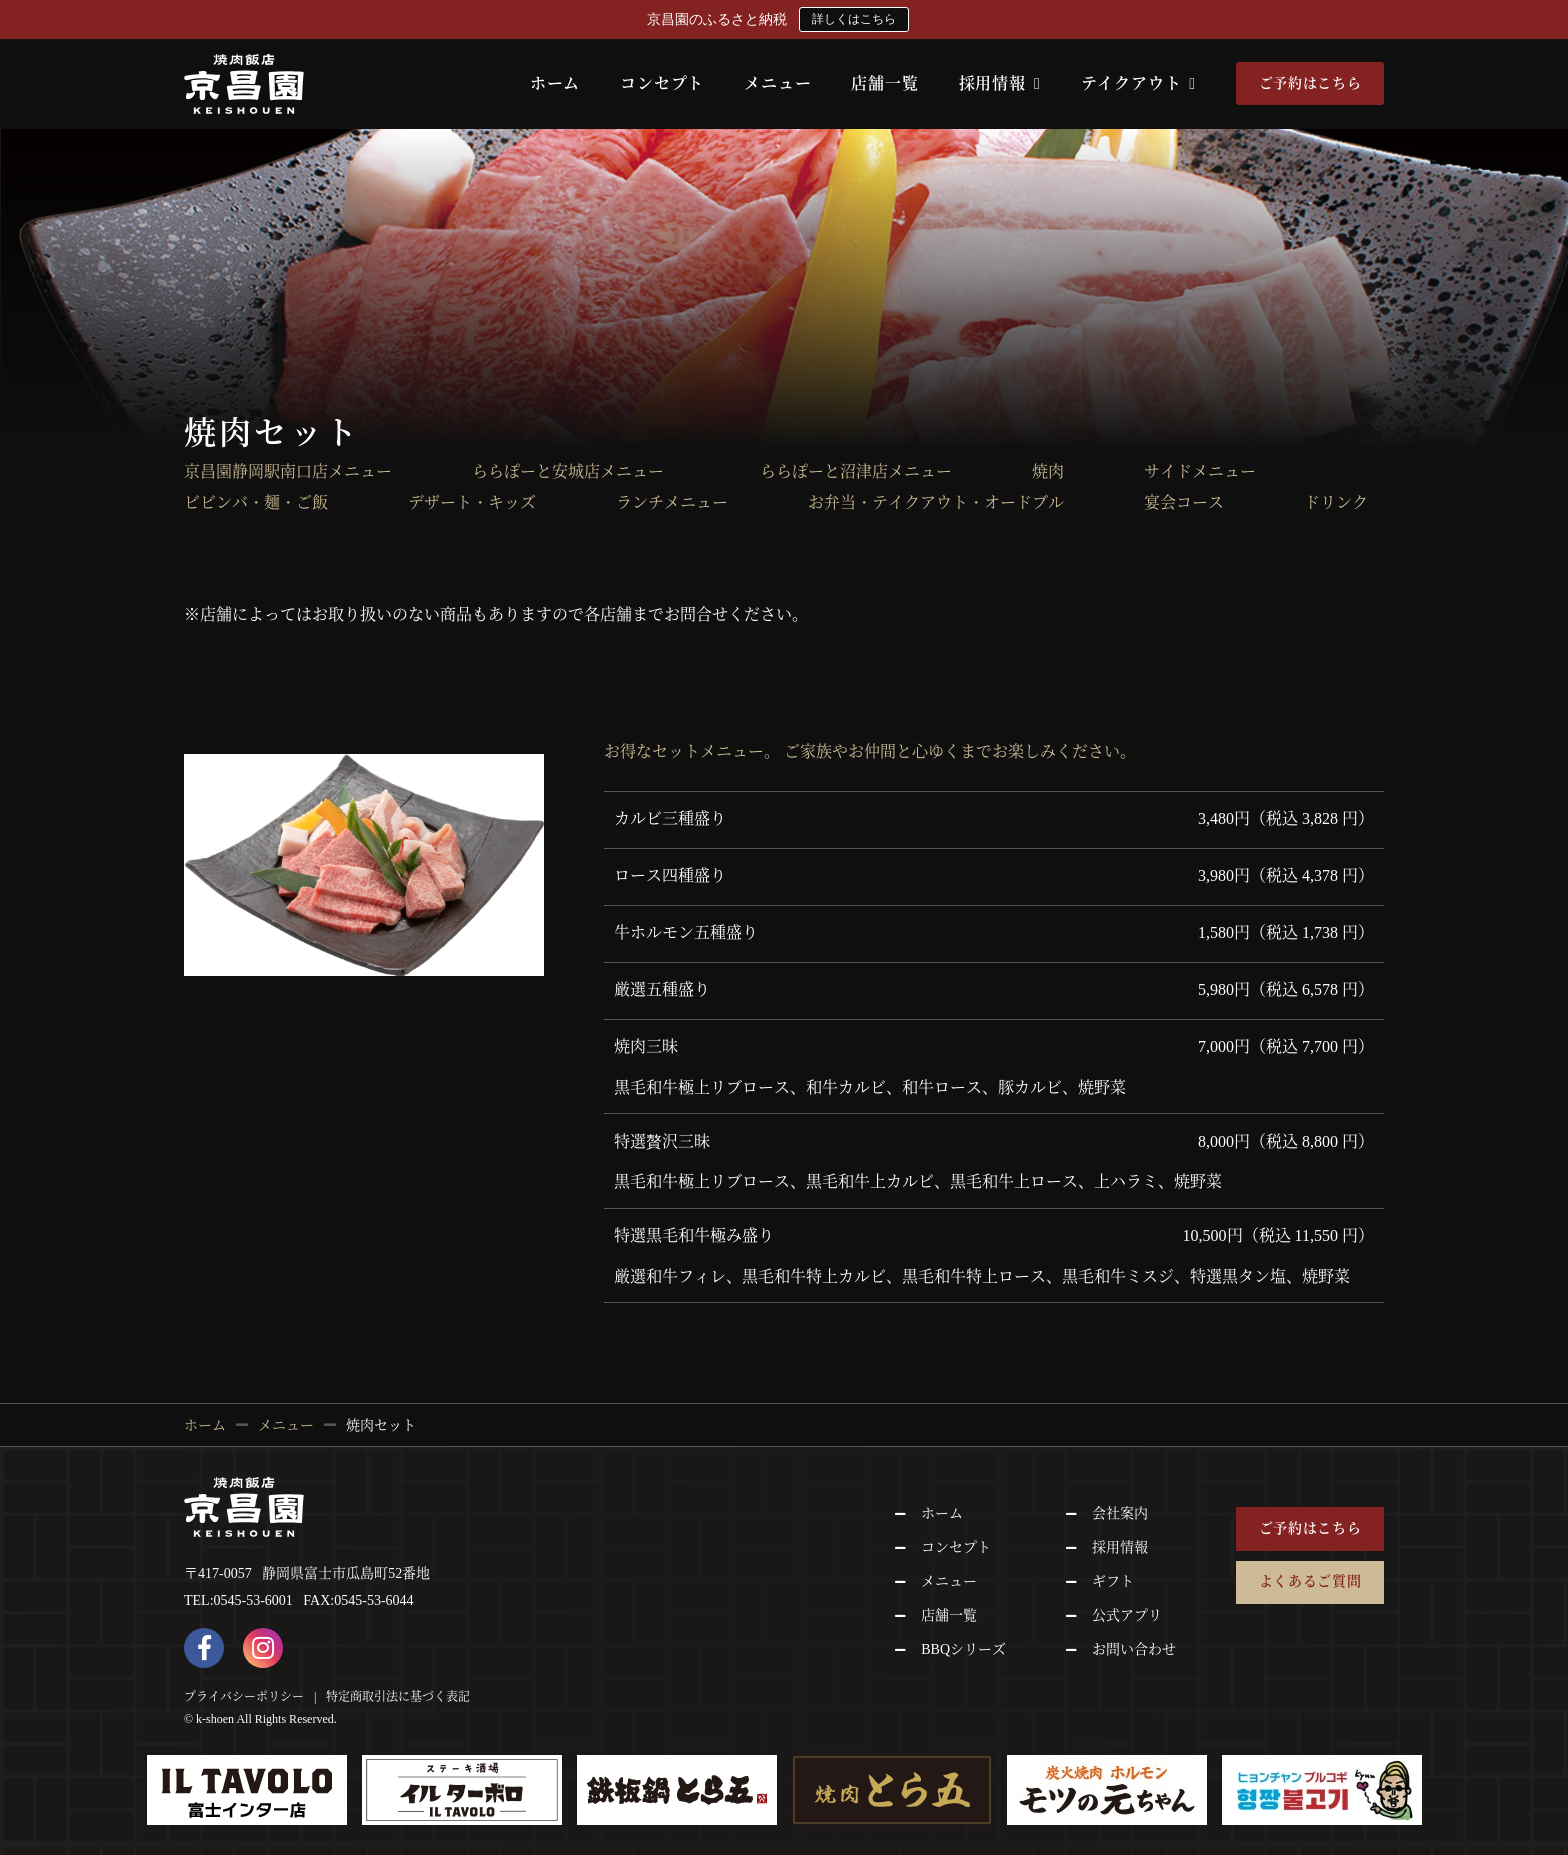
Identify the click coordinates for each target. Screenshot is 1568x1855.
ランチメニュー (672, 503)
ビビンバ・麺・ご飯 (256, 503)
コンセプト (662, 83)
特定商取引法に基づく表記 (398, 1697)
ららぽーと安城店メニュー (576, 472)
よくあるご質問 (1310, 1581)
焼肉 (1048, 472)
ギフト (1113, 1581)
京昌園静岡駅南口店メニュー (288, 472)
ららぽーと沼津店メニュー (856, 472)
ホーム (555, 83)
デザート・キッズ (472, 503)
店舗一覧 (884, 83)
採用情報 (1000, 83)
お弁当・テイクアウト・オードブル (936, 503)
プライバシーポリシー (244, 1697)
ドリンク (1336, 503)
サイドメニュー (1200, 472)
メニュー (777, 83)
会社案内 (1120, 1513)
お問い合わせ (1134, 1649)
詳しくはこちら (854, 19)
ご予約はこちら (1310, 83)
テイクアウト (1138, 83)
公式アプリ (1127, 1615)
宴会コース (1184, 503)
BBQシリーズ (963, 1649)
